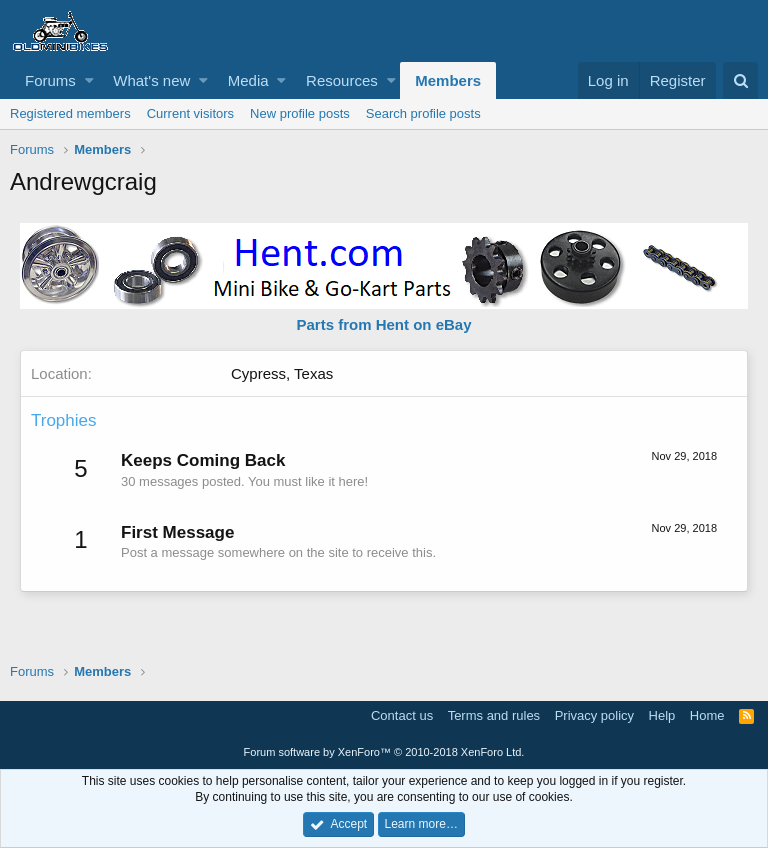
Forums (50, 80)
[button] (89, 80)
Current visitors (190, 113)
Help (662, 715)
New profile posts (300, 113)
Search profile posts (423, 113)
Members (448, 80)
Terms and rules (494, 715)
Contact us (402, 715)
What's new (151, 80)
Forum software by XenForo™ (384, 752)
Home (707, 715)
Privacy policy (594, 715)
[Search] (740, 80)
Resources (342, 80)
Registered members (70, 113)
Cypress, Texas (282, 373)
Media (248, 80)
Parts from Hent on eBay (383, 324)
